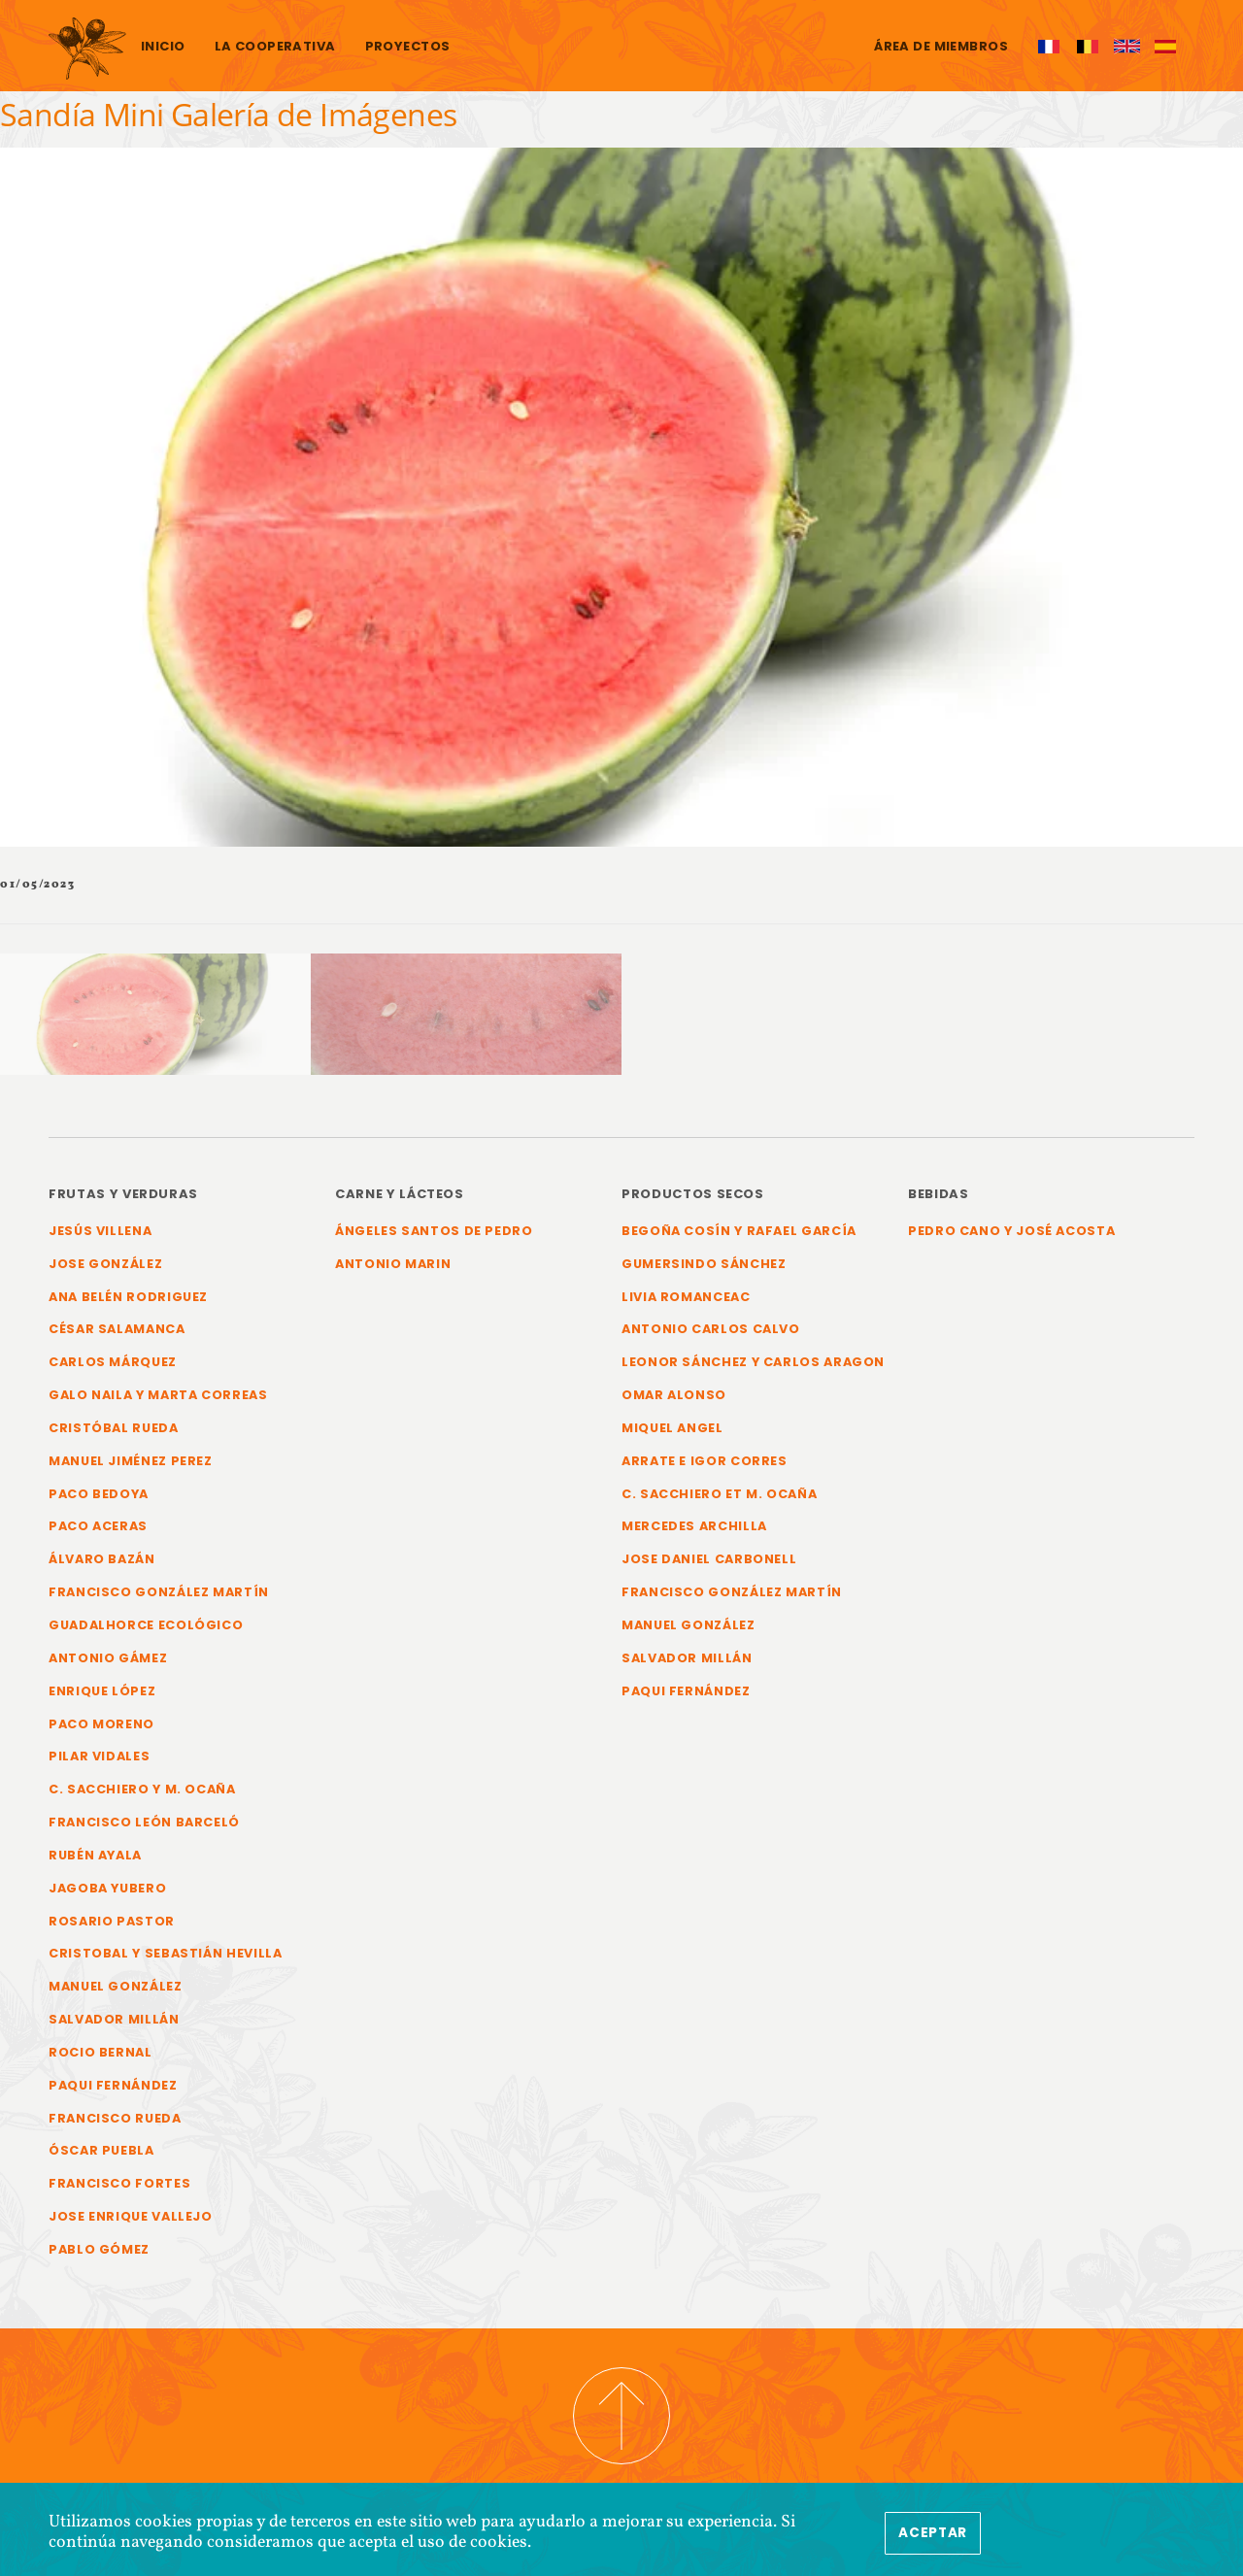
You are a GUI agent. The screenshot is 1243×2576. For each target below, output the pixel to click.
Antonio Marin (393, 1263)
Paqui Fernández (113, 2085)
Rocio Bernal (100, 2052)
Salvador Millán (114, 2019)
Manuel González (116, 1986)
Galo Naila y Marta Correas (158, 1395)
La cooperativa (275, 46)
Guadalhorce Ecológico (146, 1625)
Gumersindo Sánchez (704, 1263)
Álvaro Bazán (102, 1559)
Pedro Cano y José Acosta (1011, 1230)
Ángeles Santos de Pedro (434, 1230)
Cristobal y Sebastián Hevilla (166, 1953)
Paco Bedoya (99, 1494)
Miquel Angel (672, 1428)
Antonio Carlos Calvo (711, 1329)
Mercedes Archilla (694, 1526)
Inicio (163, 46)
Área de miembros (941, 46)
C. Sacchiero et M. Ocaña (719, 1494)
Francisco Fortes (119, 2183)
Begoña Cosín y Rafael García (739, 1230)
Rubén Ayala (95, 1855)
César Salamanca (117, 1329)
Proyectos (408, 46)
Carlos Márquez (113, 1362)
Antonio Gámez (108, 1658)
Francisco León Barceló (144, 1822)
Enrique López (102, 1691)
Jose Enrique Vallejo (131, 2216)
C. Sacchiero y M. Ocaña (142, 1789)
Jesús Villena (100, 1230)
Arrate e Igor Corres (705, 1461)
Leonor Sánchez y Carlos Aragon (753, 1362)
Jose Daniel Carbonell (709, 1559)
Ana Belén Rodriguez (128, 1296)
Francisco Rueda (115, 2118)
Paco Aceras (98, 1526)
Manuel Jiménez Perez (131, 1461)
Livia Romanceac (686, 1296)
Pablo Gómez (99, 2249)
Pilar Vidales (99, 1756)
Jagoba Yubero (107, 1888)
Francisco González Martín (159, 1592)
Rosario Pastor (112, 1921)
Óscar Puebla (101, 2150)
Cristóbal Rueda (114, 1428)
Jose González (105, 1263)
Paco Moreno (101, 1724)
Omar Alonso (674, 1395)
